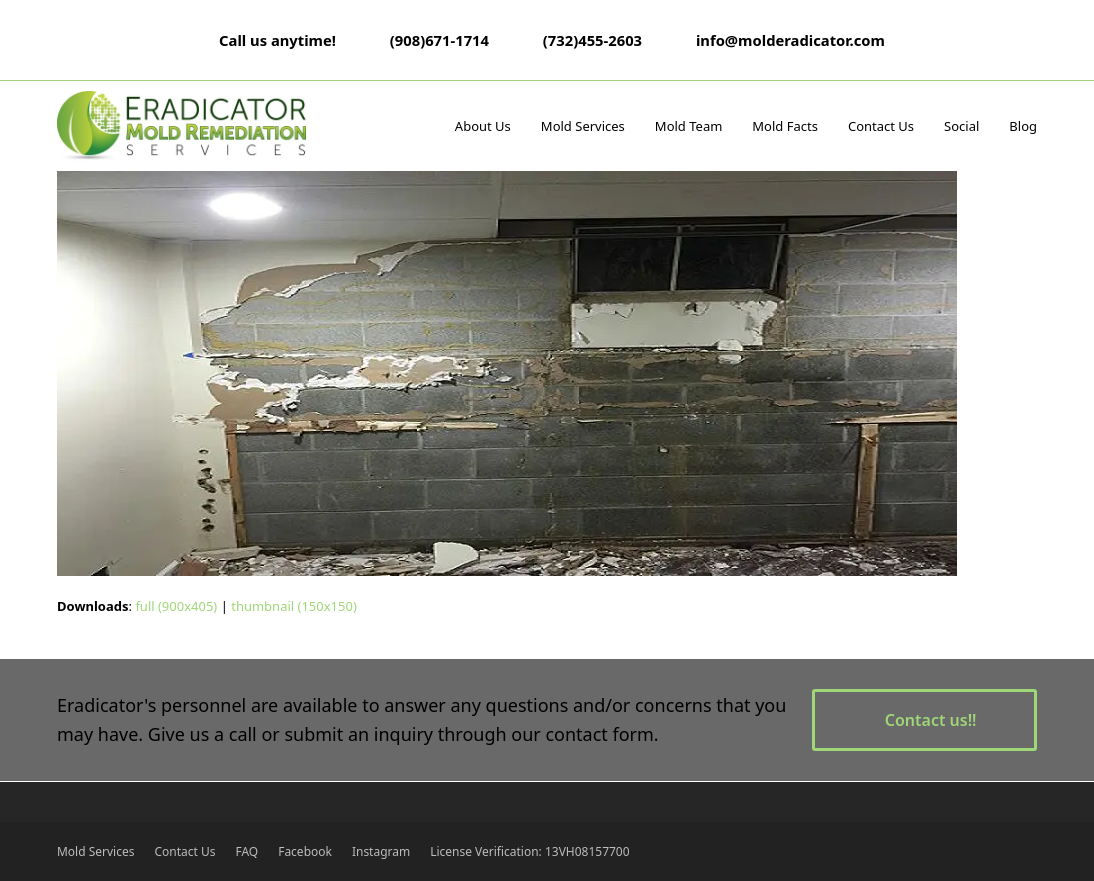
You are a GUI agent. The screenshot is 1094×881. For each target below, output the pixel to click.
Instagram (381, 851)
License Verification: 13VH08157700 (529, 851)
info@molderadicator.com (790, 40)
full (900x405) (176, 606)
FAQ (246, 851)
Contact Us (184, 851)
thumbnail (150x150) (294, 606)
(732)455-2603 (592, 40)
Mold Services (95, 851)
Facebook (305, 851)
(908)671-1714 (439, 40)
